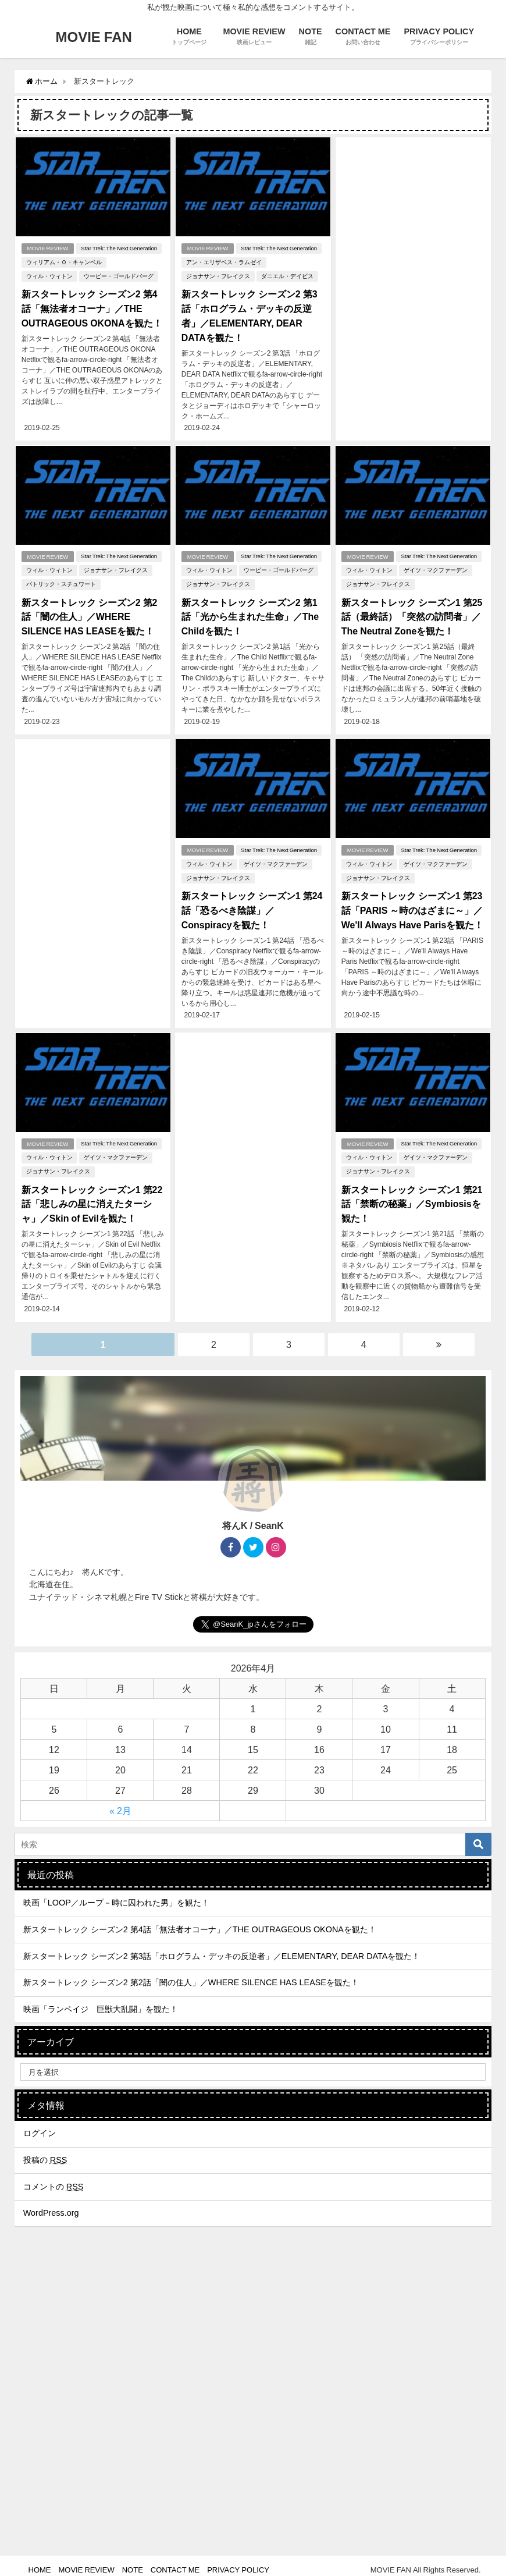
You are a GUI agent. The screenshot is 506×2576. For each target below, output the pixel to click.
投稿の (45, 2151)
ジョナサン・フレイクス (218, 276)
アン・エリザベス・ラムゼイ (223, 262)
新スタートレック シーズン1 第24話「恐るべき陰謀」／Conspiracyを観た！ (251, 905)
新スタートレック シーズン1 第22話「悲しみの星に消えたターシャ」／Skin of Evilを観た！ (91, 1196)
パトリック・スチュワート (60, 581)
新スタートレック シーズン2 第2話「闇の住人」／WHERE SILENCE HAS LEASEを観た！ (89, 613)
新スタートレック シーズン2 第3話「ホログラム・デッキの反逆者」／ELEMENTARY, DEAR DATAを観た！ (222, 1947)
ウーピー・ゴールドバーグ (118, 276)
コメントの (53, 2178)
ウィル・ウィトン (49, 276)
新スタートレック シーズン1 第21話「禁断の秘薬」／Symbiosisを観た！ (412, 1196)
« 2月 (120, 1802)
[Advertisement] (413, 229)
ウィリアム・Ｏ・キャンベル (63, 262)
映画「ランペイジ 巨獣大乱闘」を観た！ (100, 2000)
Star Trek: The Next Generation (119, 248)
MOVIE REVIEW (47, 248)
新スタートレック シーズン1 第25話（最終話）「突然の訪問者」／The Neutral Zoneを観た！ (412, 613)
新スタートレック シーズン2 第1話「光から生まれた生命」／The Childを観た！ (249, 613)
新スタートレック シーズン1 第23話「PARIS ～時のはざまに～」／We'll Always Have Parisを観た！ (412, 905)
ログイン (39, 2124)
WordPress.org (51, 2204)
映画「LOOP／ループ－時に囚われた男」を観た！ (116, 1894)
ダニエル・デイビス (287, 276)
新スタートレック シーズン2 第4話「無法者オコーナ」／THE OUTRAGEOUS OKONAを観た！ (91, 308)
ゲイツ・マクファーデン (436, 567)
